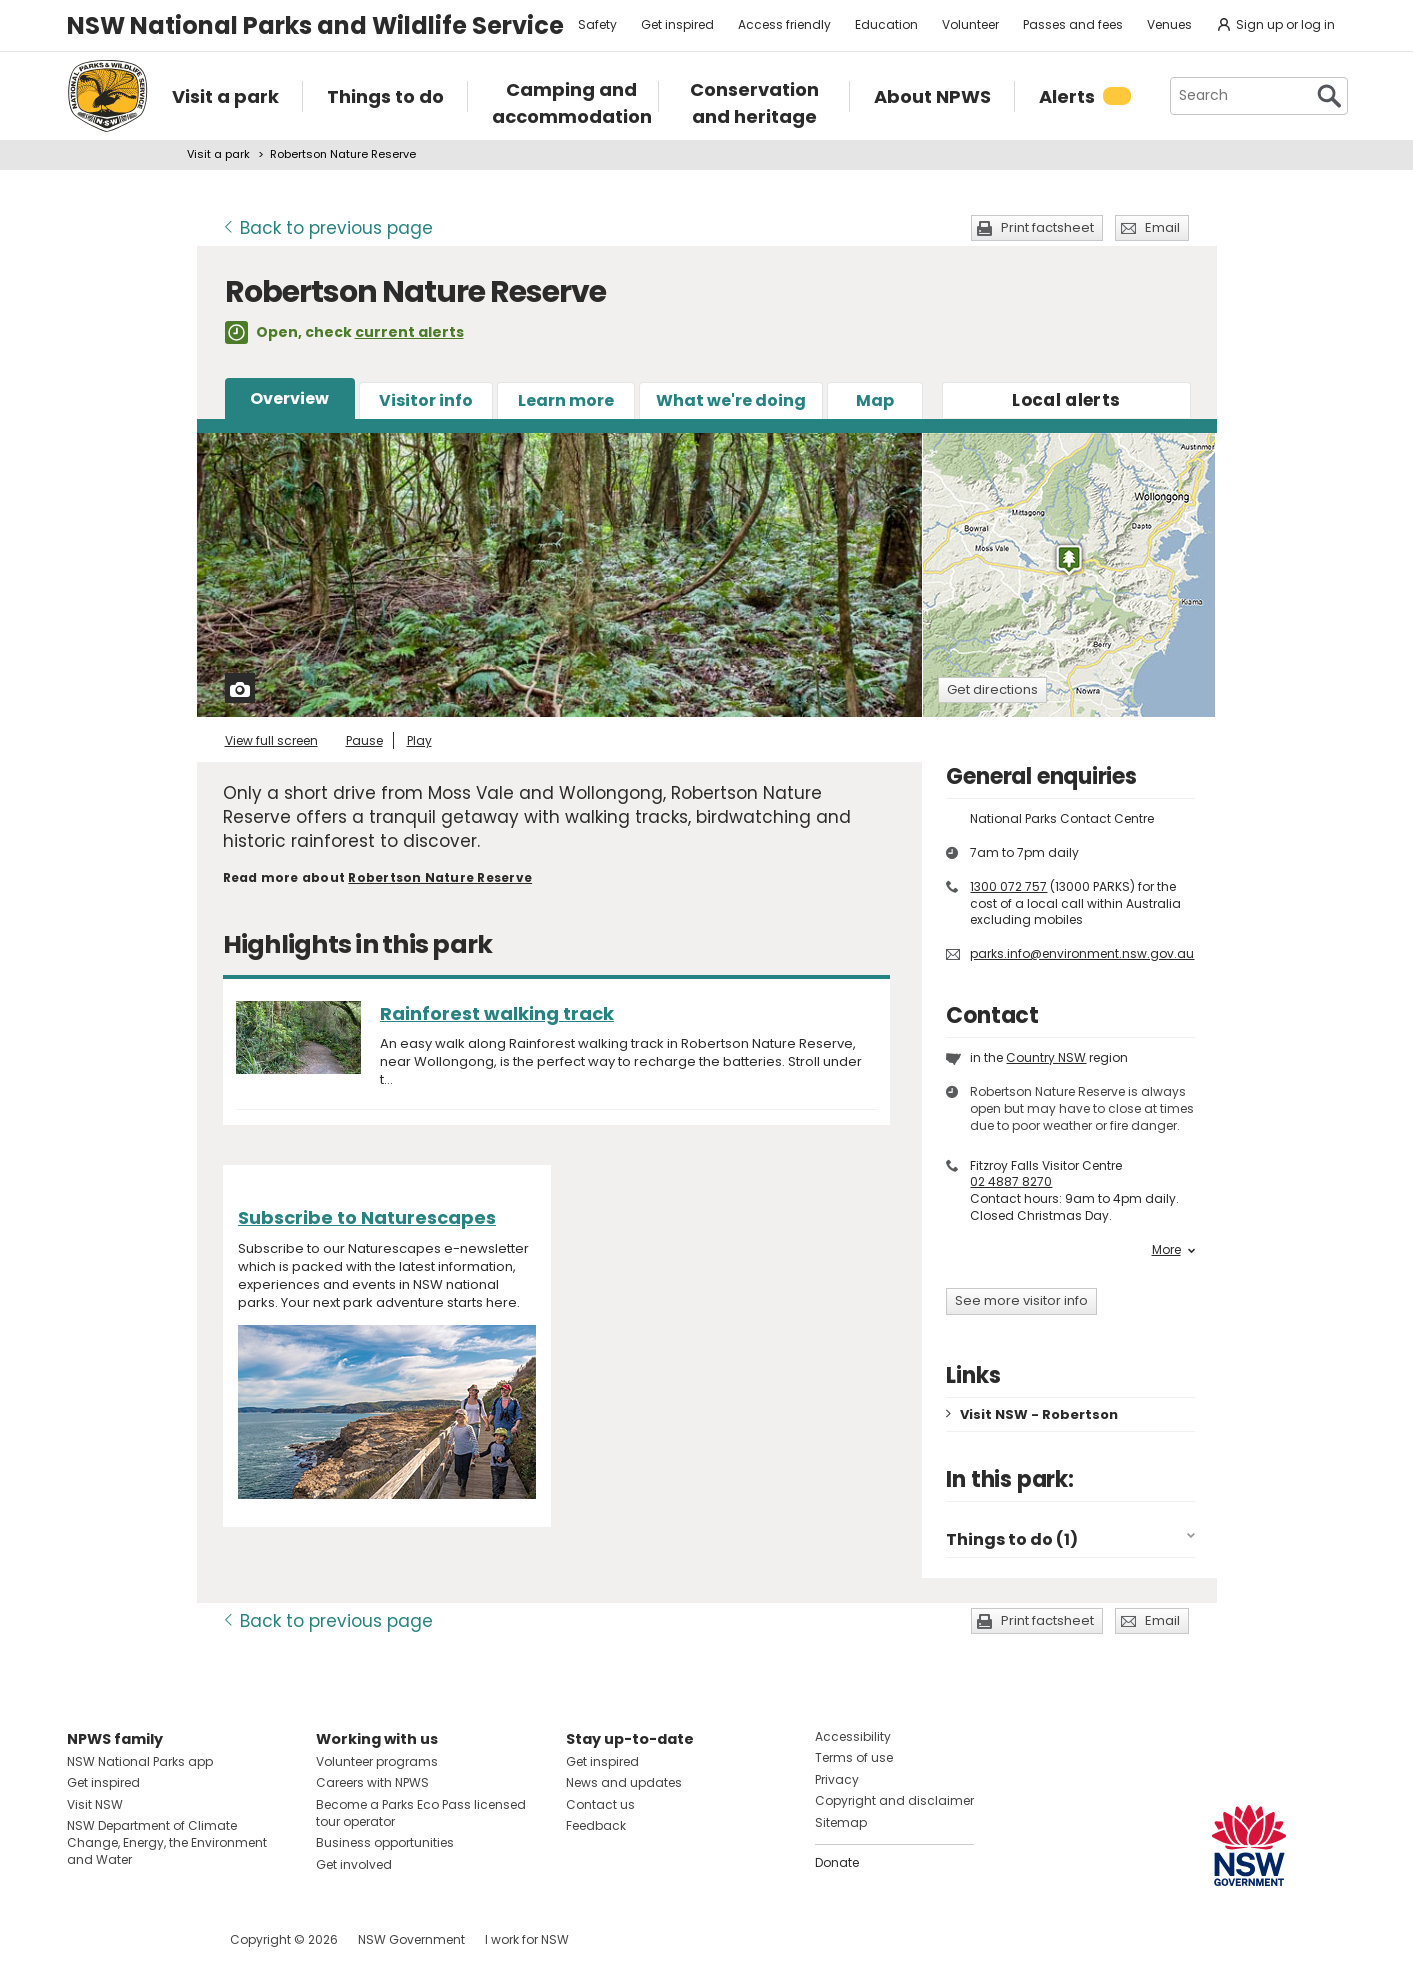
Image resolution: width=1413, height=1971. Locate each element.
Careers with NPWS (372, 1782)
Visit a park (218, 154)
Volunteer (970, 24)
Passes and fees (1073, 24)
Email (1162, 227)
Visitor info (426, 400)
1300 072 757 (1008, 886)
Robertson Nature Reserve (440, 877)
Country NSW (1046, 1057)
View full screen (271, 740)
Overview (289, 398)
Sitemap (841, 1822)
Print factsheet (1047, 227)
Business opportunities (385, 1842)
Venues (1169, 24)
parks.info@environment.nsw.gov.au (1082, 953)
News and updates (624, 1782)
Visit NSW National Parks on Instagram (128, 1939)
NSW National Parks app (140, 1761)
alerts (1066, 400)
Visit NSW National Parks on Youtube (171, 1939)
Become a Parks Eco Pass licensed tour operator (421, 1813)
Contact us (600, 1804)
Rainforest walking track (497, 1013)
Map (875, 400)
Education (886, 24)
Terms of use (854, 1757)
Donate (837, 1862)
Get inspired (677, 24)
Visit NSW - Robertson (1039, 1414)
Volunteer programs (377, 1761)
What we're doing (731, 400)
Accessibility (853, 1736)
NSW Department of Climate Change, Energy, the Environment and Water (167, 1842)
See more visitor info (1021, 1300)
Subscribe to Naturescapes (367, 1217)
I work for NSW (527, 1939)
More (1173, 1250)
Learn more (566, 400)
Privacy (837, 1779)
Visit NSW (95, 1804)
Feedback (596, 1825)
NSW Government (411, 1939)
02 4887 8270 (1011, 1181)
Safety (597, 24)
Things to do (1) (1012, 1539)
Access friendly (784, 24)
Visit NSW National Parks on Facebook (85, 1939)
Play (419, 740)
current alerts (409, 332)
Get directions (992, 689)
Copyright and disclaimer (894, 1800)
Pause (364, 740)
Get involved (354, 1864)
